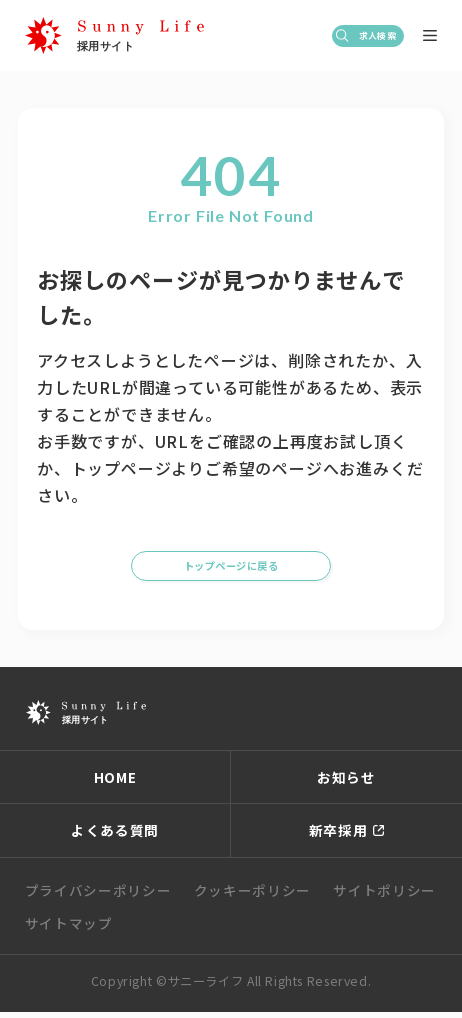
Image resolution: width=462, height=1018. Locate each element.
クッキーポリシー (252, 896)
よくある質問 (115, 836)
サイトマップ (69, 929)
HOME (115, 783)
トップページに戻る (230, 563)
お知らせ (346, 783)
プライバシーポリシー (98, 896)
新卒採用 (338, 836)
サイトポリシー (384, 896)
